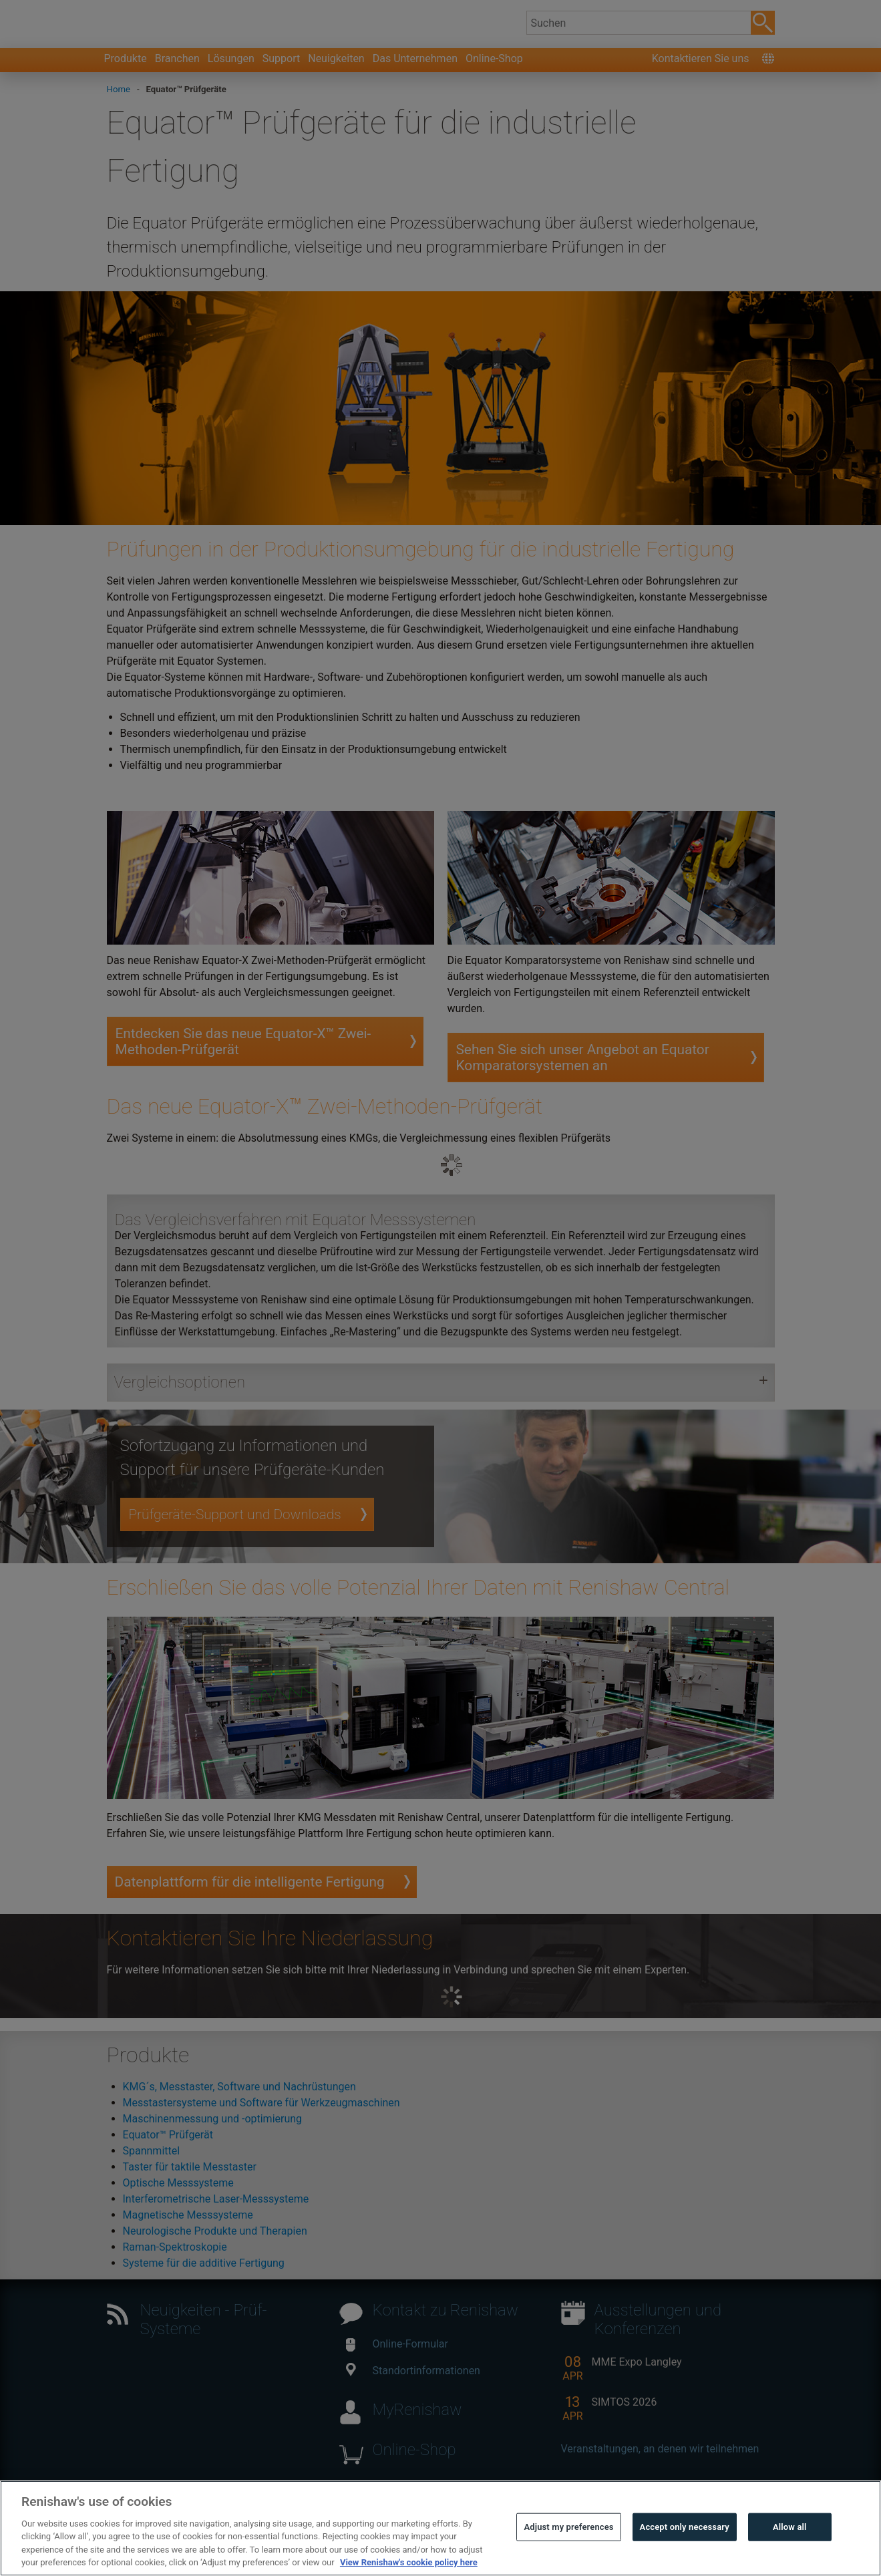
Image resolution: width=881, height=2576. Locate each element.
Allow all (790, 2560)
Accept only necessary (684, 2560)
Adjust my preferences (568, 2560)
